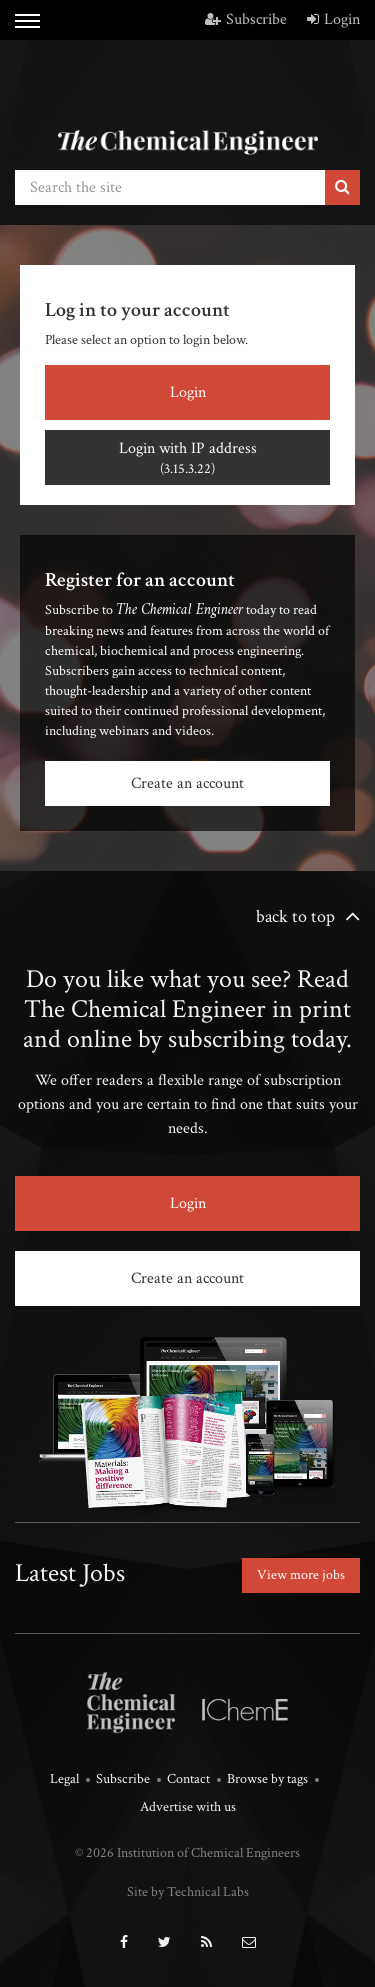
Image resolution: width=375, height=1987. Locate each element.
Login (333, 19)
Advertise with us (188, 1807)
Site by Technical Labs (188, 1892)
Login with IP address (187, 458)
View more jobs (301, 1575)
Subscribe (246, 19)
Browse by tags (267, 1779)
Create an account (187, 783)
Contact (188, 1779)
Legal (64, 1779)
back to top (295, 916)
